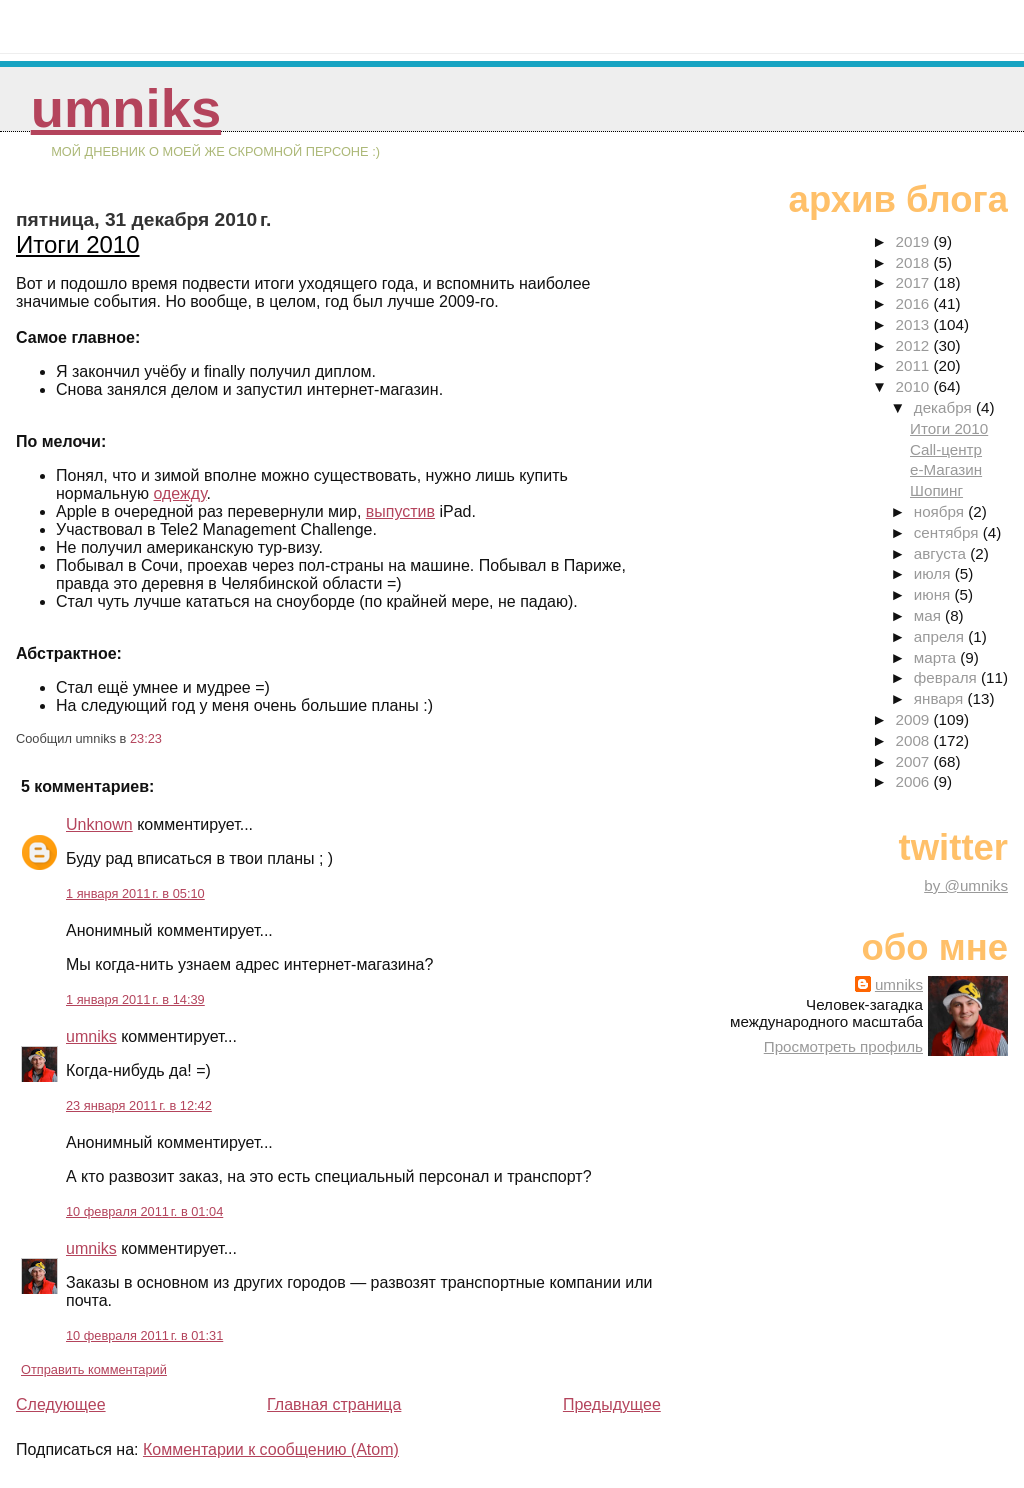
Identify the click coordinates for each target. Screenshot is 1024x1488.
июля (934, 573)
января (941, 698)
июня (934, 594)
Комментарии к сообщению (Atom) (271, 1449)
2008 (915, 740)
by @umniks (966, 885)
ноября (941, 511)
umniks (126, 108)
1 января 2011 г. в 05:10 (135, 893)
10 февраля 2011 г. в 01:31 (144, 1335)
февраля (947, 677)
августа (942, 553)
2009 (915, 719)
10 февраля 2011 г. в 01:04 (144, 1211)
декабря (945, 407)
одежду (179, 493)
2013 (915, 324)
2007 (915, 761)
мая (929, 615)
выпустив (400, 511)
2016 (915, 303)
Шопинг (936, 490)
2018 (915, 262)
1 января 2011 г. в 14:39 (135, 999)
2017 (915, 282)
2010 (915, 386)
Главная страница (334, 1404)
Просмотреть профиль (843, 1046)
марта (937, 657)
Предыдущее (612, 1404)
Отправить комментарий (94, 1369)
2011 (915, 365)
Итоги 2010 (78, 244)
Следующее (61, 1404)
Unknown (99, 824)
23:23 (146, 738)
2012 (915, 345)
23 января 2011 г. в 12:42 (139, 1105)
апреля (941, 636)
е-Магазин (946, 469)
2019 (915, 241)
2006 (915, 781)
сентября (948, 532)
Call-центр (946, 449)
